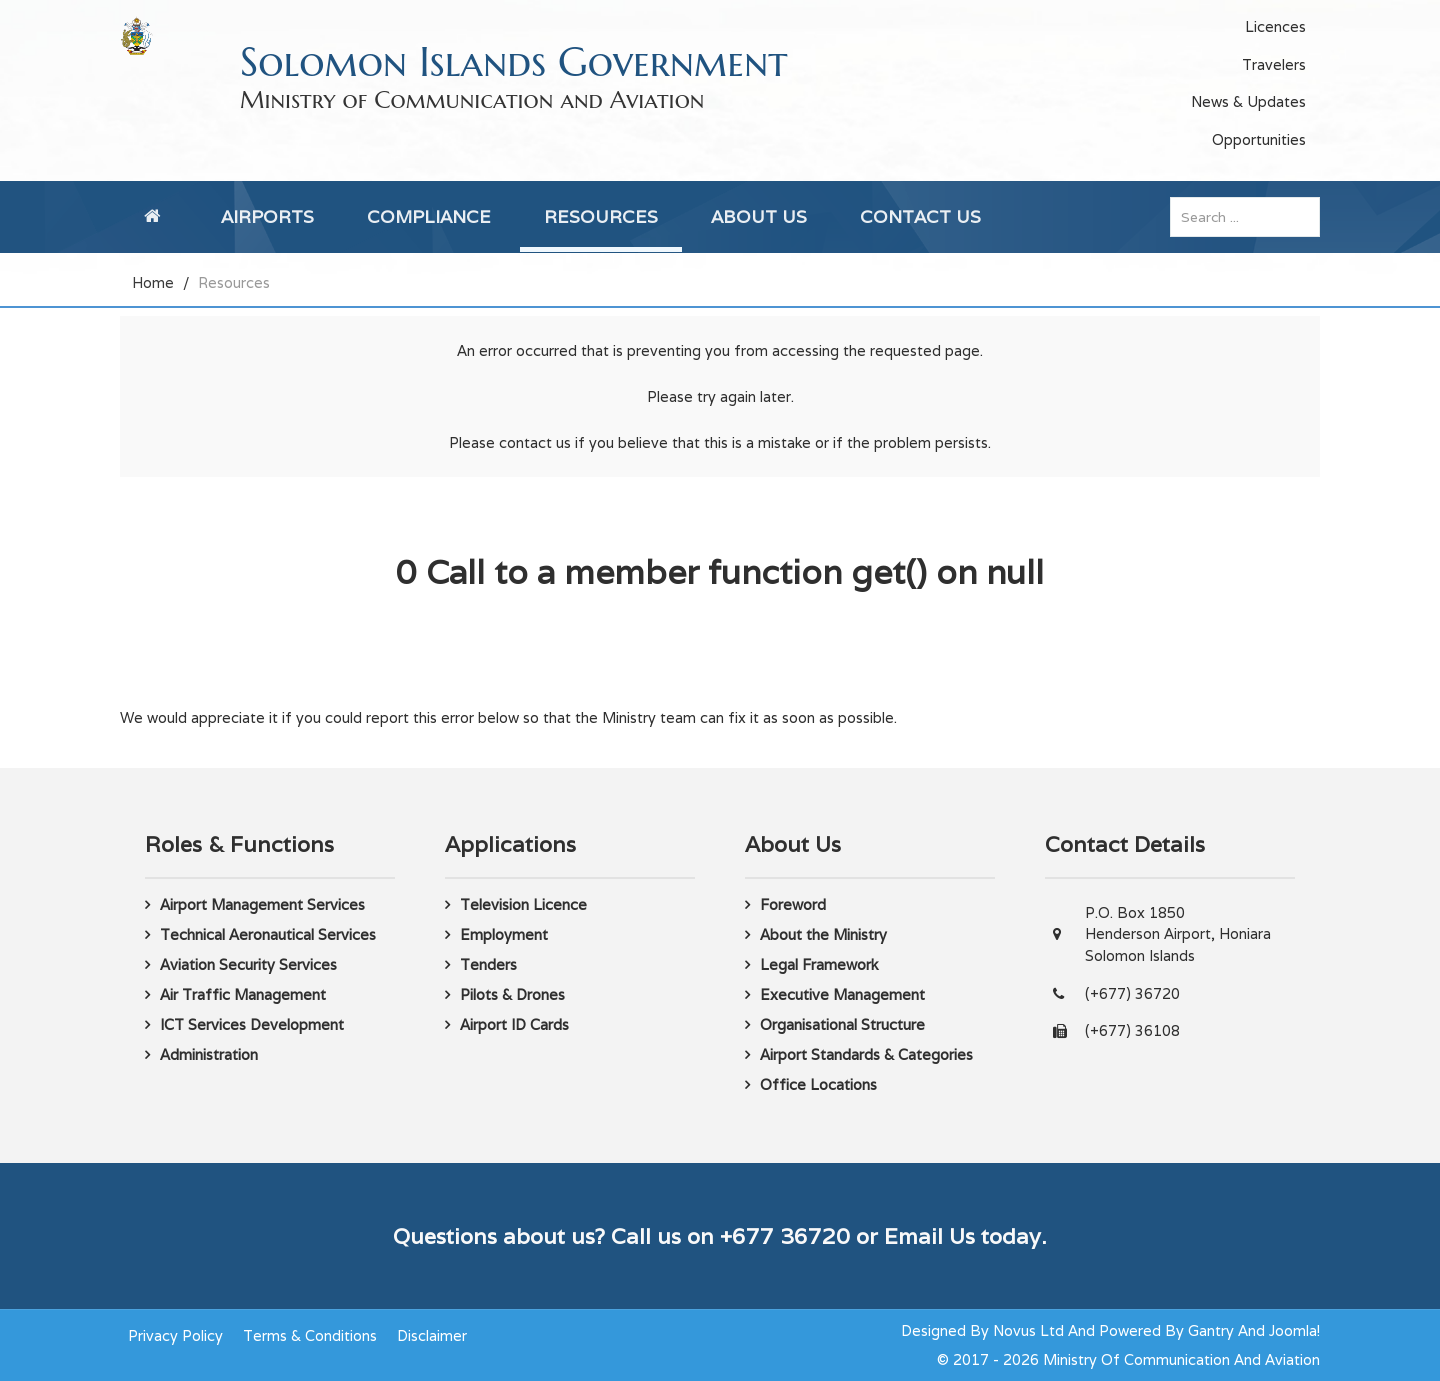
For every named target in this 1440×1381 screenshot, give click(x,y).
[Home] (156, 217)
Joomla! (1294, 1330)
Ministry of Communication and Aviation (472, 100)
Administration (209, 1054)
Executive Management (842, 994)
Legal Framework (819, 964)
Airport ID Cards (514, 1024)
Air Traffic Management (243, 994)
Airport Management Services (262, 904)
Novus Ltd (1028, 1330)
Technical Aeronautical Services (268, 934)
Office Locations (818, 1084)
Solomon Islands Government (514, 62)
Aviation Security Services (248, 964)
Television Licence (523, 904)
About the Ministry (823, 934)
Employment (504, 934)
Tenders (488, 964)
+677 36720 (785, 1236)
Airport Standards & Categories (866, 1054)
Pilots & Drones (512, 994)
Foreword (793, 904)
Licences (1275, 26)
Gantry (1211, 1330)
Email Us (929, 1236)
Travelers (1274, 64)
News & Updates (1248, 101)
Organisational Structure (842, 1024)
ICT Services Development (252, 1024)
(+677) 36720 (1132, 993)
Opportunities (1259, 139)
